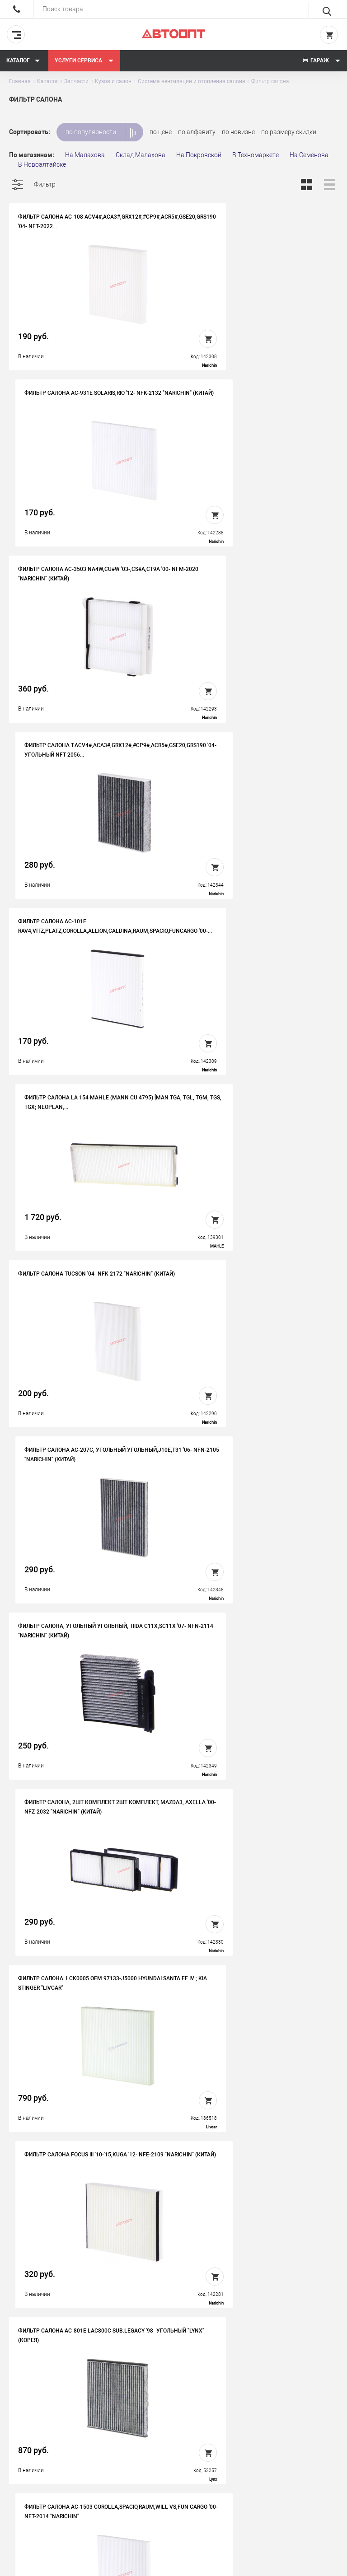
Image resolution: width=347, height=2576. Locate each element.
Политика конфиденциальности (191, 2475)
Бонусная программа (190, 2454)
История (171, 2412)
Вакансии (173, 2426)
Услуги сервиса (84, 60)
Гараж (321, 60)
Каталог (23, 60)
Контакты (173, 2440)
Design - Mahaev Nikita (310, 2565)
